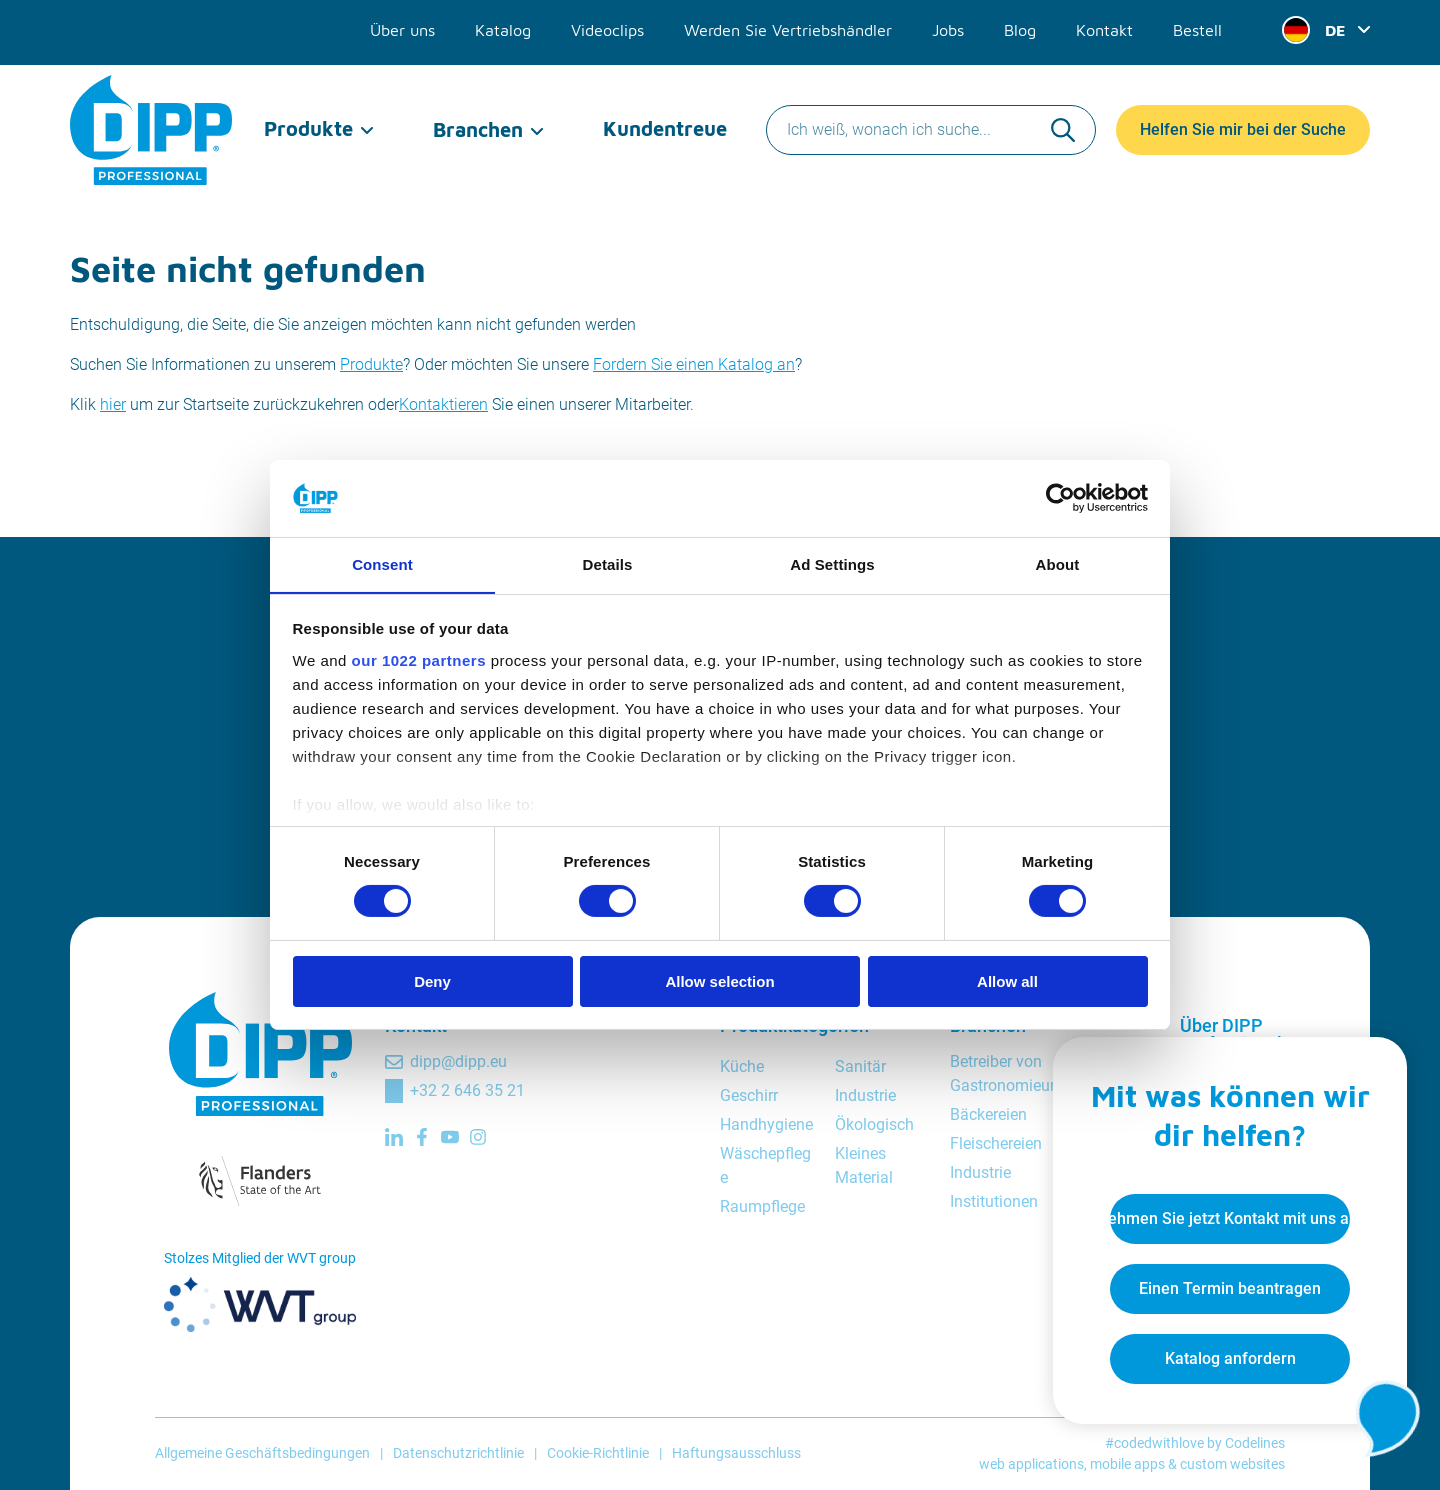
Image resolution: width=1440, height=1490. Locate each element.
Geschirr (749, 1095)
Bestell (1197, 28)
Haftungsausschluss (736, 1453)
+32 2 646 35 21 (467, 1090)
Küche (742, 1066)
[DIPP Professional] (152, 120)
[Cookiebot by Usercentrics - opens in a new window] (1060, 498)
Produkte (308, 119)
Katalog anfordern (1226, 1355)
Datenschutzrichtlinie (458, 1453)
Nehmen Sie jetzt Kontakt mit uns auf (1226, 1215)
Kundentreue (665, 119)
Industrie (865, 1095)
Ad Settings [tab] (832, 563)
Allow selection (719, 981)
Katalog (503, 28)
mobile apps (1127, 1464)
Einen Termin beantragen (1226, 1285)
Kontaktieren (443, 404)
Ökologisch (874, 1124)
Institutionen (994, 1201)
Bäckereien (988, 1114)
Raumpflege (762, 1206)
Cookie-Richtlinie (598, 1453)
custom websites (1232, 1464)
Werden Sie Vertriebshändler (788, 28)
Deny (432, 981)
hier (113, 404)
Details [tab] (608, 563)
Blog (1020, 28)
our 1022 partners (419, 660)
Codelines (1255, 1443)
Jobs (948, 28)
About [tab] (1058, 563)
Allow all (1007, 981)
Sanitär (860, 1066)
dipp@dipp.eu (458, 1061)
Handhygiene (766, 1124)
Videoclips (607, 28)
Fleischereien (996, 1143)
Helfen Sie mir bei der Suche (1243, 119)
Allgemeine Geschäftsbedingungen (262, 1453)
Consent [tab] (382, 563)
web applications (1031, 1464)
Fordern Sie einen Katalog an (694, 364)
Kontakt (1104, 28)
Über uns (402, 28)
